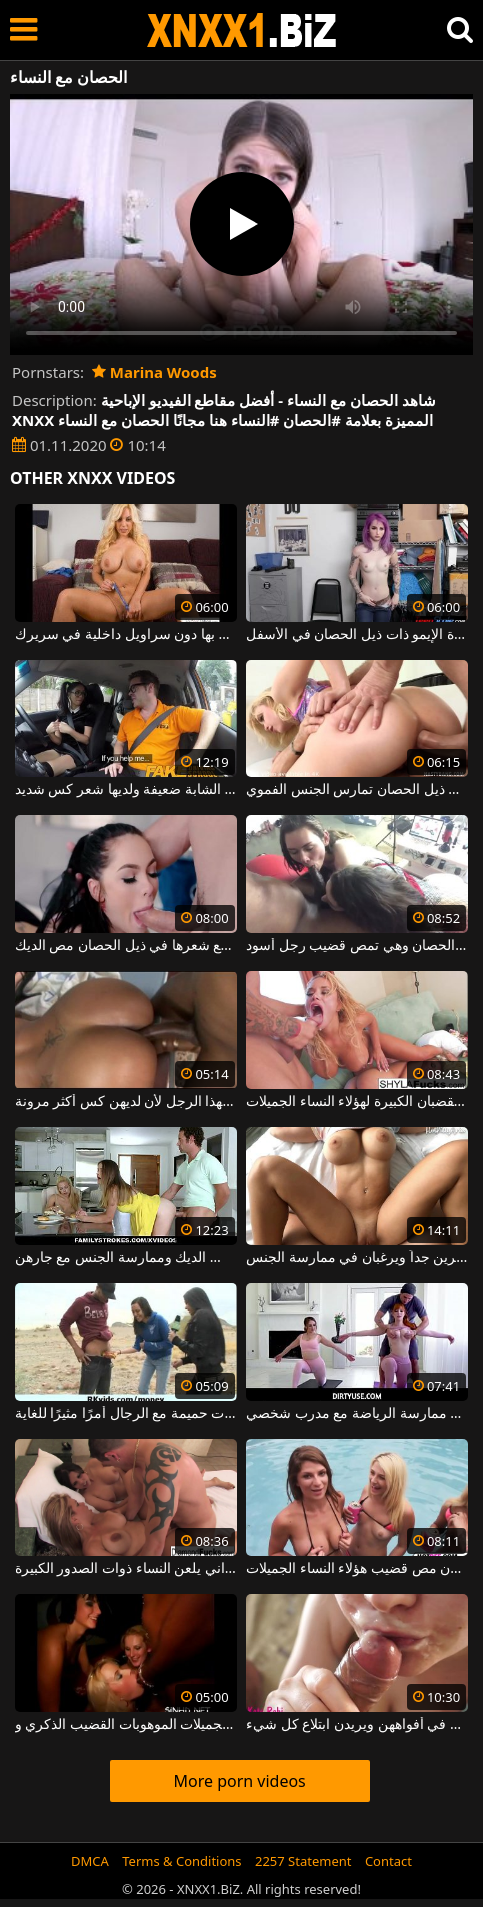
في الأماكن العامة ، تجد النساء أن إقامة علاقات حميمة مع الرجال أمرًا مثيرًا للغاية (126, 1414)
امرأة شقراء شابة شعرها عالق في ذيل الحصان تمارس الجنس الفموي (357, 790)
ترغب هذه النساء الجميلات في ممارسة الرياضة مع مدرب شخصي (357, 1414)
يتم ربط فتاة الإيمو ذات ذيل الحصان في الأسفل (357, 635)
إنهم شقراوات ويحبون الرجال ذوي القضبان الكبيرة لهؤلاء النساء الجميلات (357, 1102)
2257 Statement (303, 1861)
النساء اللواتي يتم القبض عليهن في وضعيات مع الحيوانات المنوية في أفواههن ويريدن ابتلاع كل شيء (357, 1725)
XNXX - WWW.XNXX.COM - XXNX (242, 30)
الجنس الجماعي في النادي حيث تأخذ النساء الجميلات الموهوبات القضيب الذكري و (126, 1725)
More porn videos (239, 1781)
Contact (388, 1861)
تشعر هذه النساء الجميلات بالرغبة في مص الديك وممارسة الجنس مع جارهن (126, 1258)
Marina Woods (154, 372)
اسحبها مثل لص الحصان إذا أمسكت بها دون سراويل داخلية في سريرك (126, 635)
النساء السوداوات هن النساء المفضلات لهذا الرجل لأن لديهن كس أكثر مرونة (126, 1102)
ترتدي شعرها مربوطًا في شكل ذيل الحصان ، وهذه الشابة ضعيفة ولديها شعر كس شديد (126, 790)
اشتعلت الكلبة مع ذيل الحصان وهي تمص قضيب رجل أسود (357, 946)
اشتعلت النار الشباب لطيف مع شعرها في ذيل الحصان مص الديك (126, 946)
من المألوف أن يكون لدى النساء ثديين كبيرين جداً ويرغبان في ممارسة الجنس (357, 1258)
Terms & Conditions (181, 1861)
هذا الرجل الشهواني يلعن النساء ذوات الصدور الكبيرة (126, 1569)
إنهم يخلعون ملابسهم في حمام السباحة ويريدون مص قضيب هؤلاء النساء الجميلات (357, 1569)
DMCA (90, 1861)
